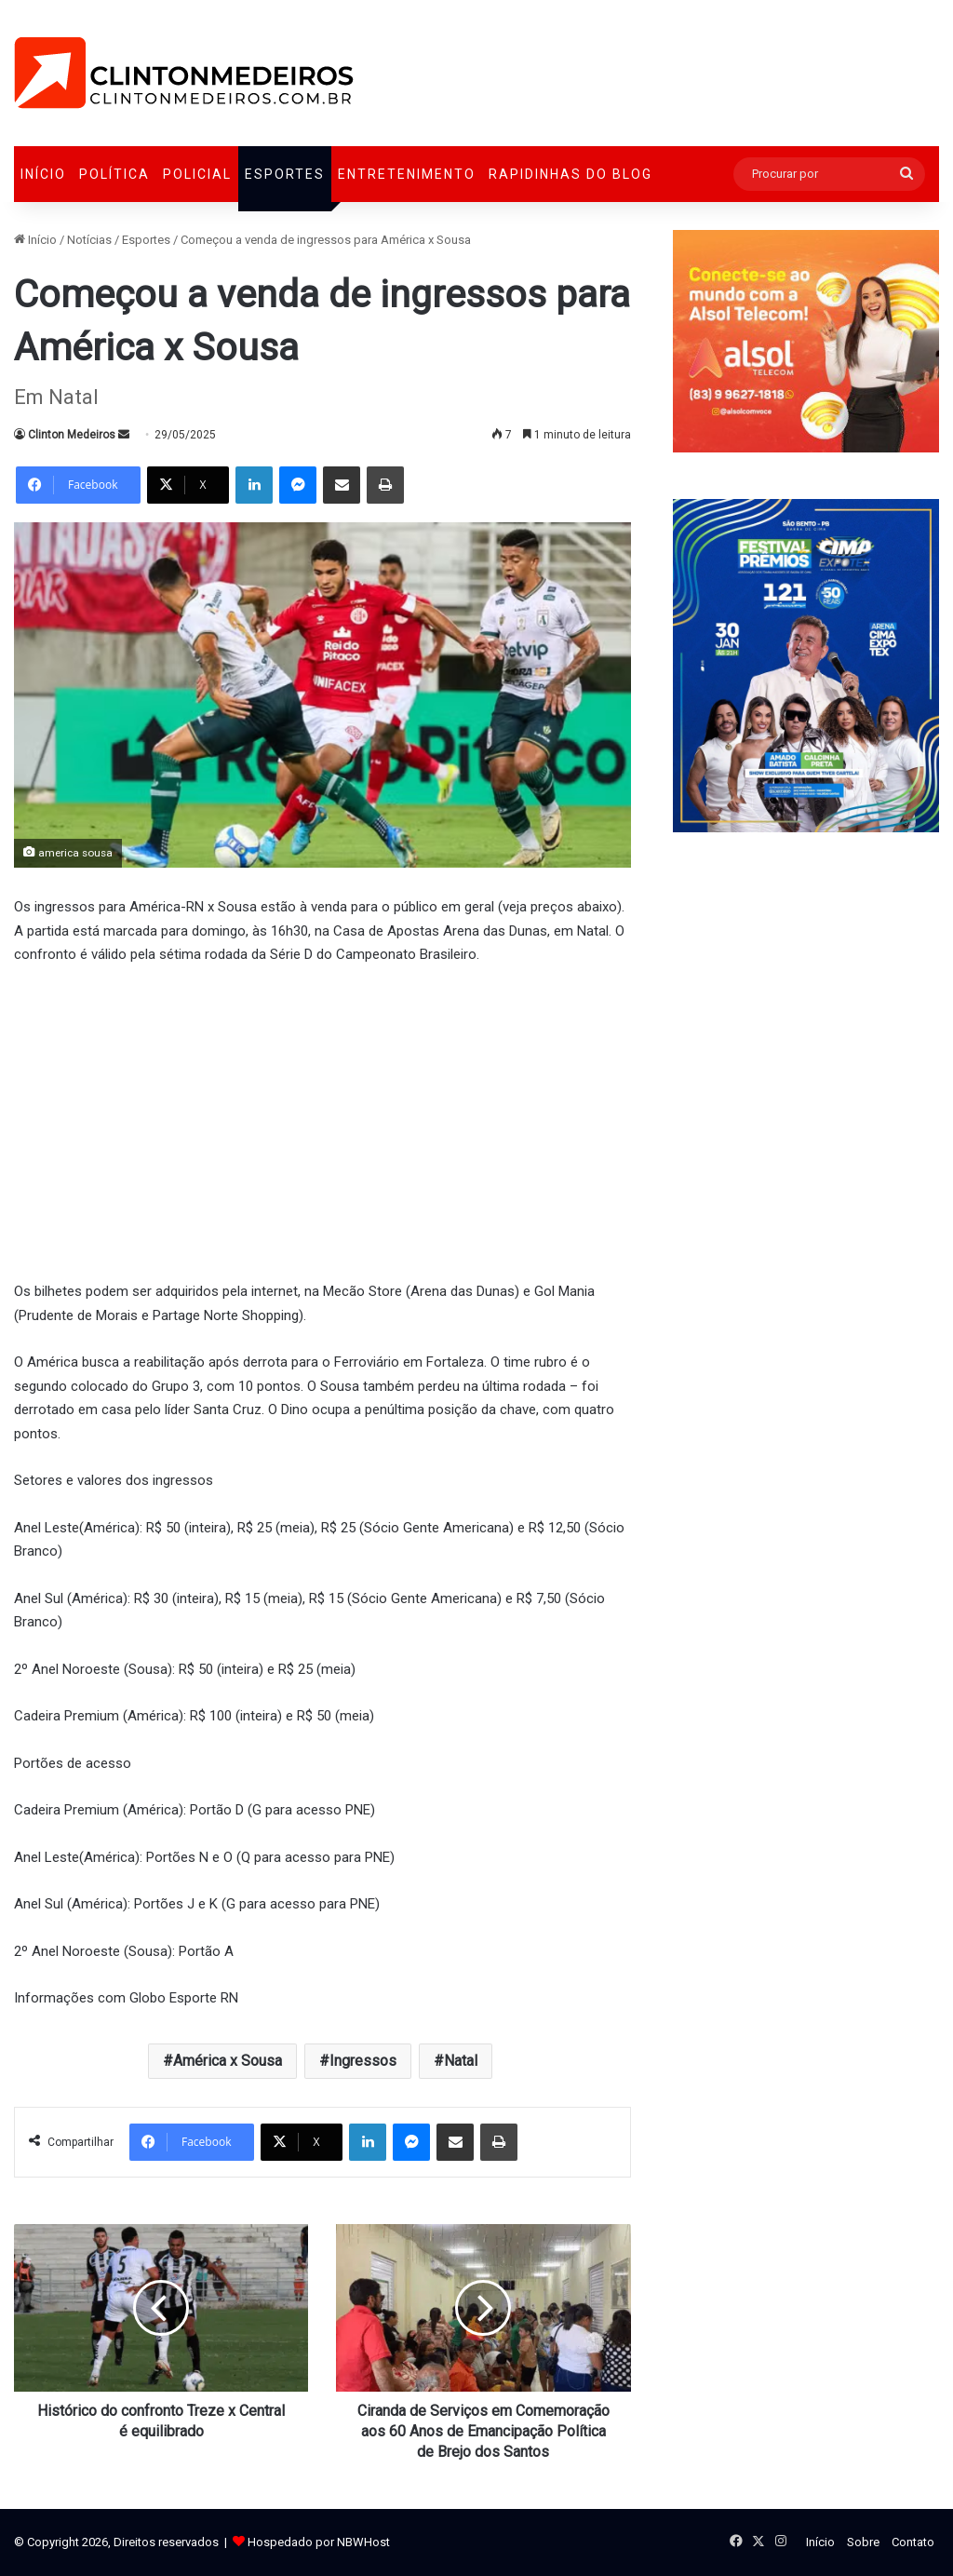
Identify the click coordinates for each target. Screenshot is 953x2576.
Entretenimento (407, 174)
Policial (197, 174)
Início (43, 174)
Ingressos (362, 2061)
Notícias (89, 240)
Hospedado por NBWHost (319, 2542)
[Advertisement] (322, 1121)
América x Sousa (227, 2061)
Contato (913, 2542)
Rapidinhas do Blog (570, 174)
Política (114, 174)
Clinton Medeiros (71, 434)
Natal (460, 2061)
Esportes (285, 174)
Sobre (863, 2542)
